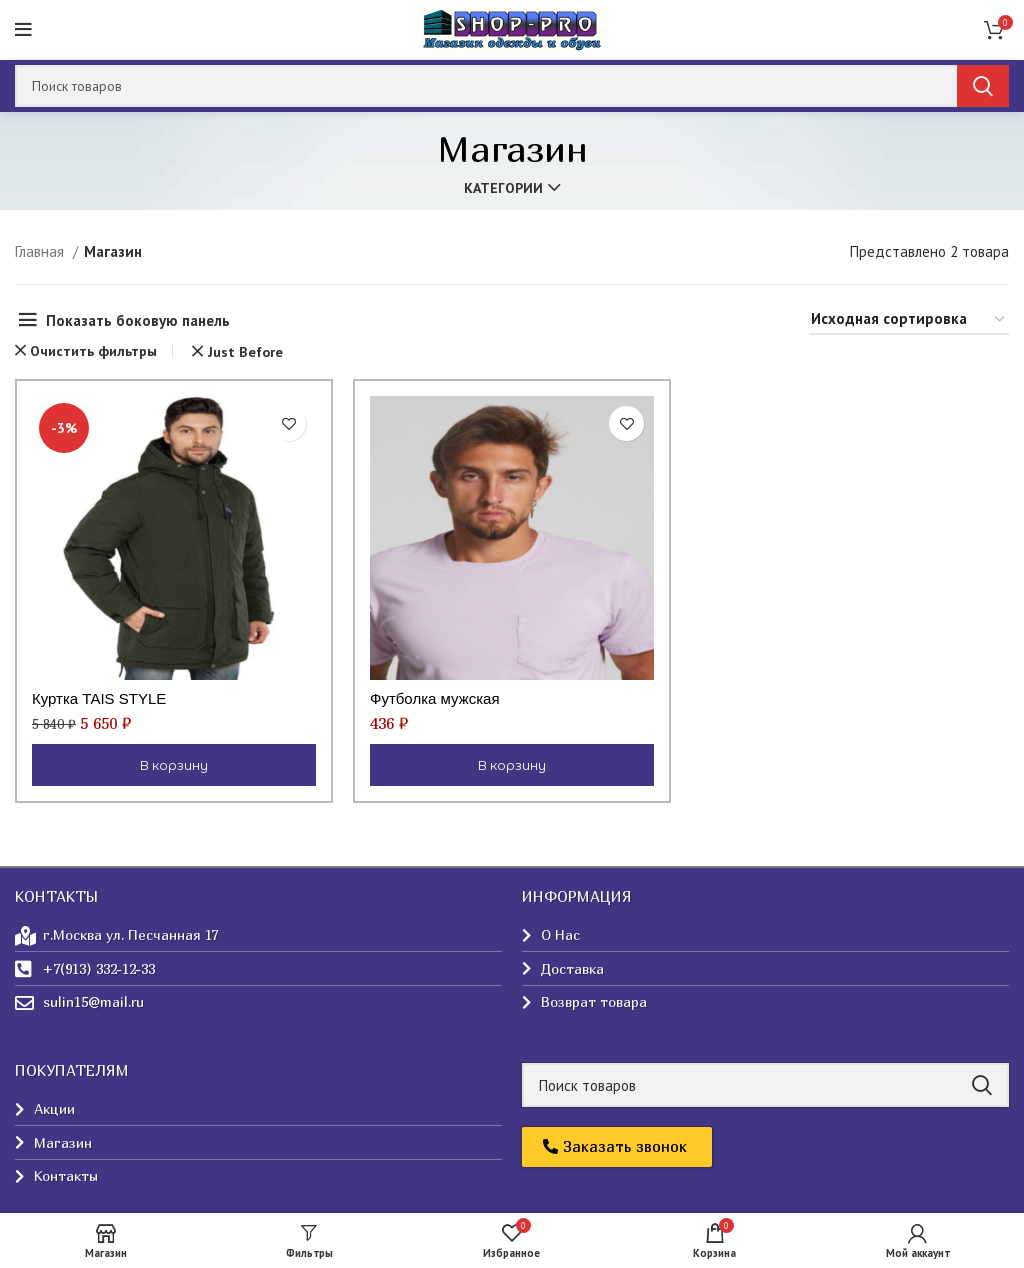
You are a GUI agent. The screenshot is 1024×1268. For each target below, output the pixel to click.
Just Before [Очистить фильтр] (245, 352)
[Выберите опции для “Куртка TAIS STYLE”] (174, 765)
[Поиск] (512, 86)
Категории (503, 188)
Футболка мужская (435, 698)
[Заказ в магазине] (909, 320)
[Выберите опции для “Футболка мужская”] (512, 765)
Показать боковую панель (138, 320)
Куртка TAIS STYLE (99, 698)
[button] (617, 1147)
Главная (41, 251)
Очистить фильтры (93, 351)
